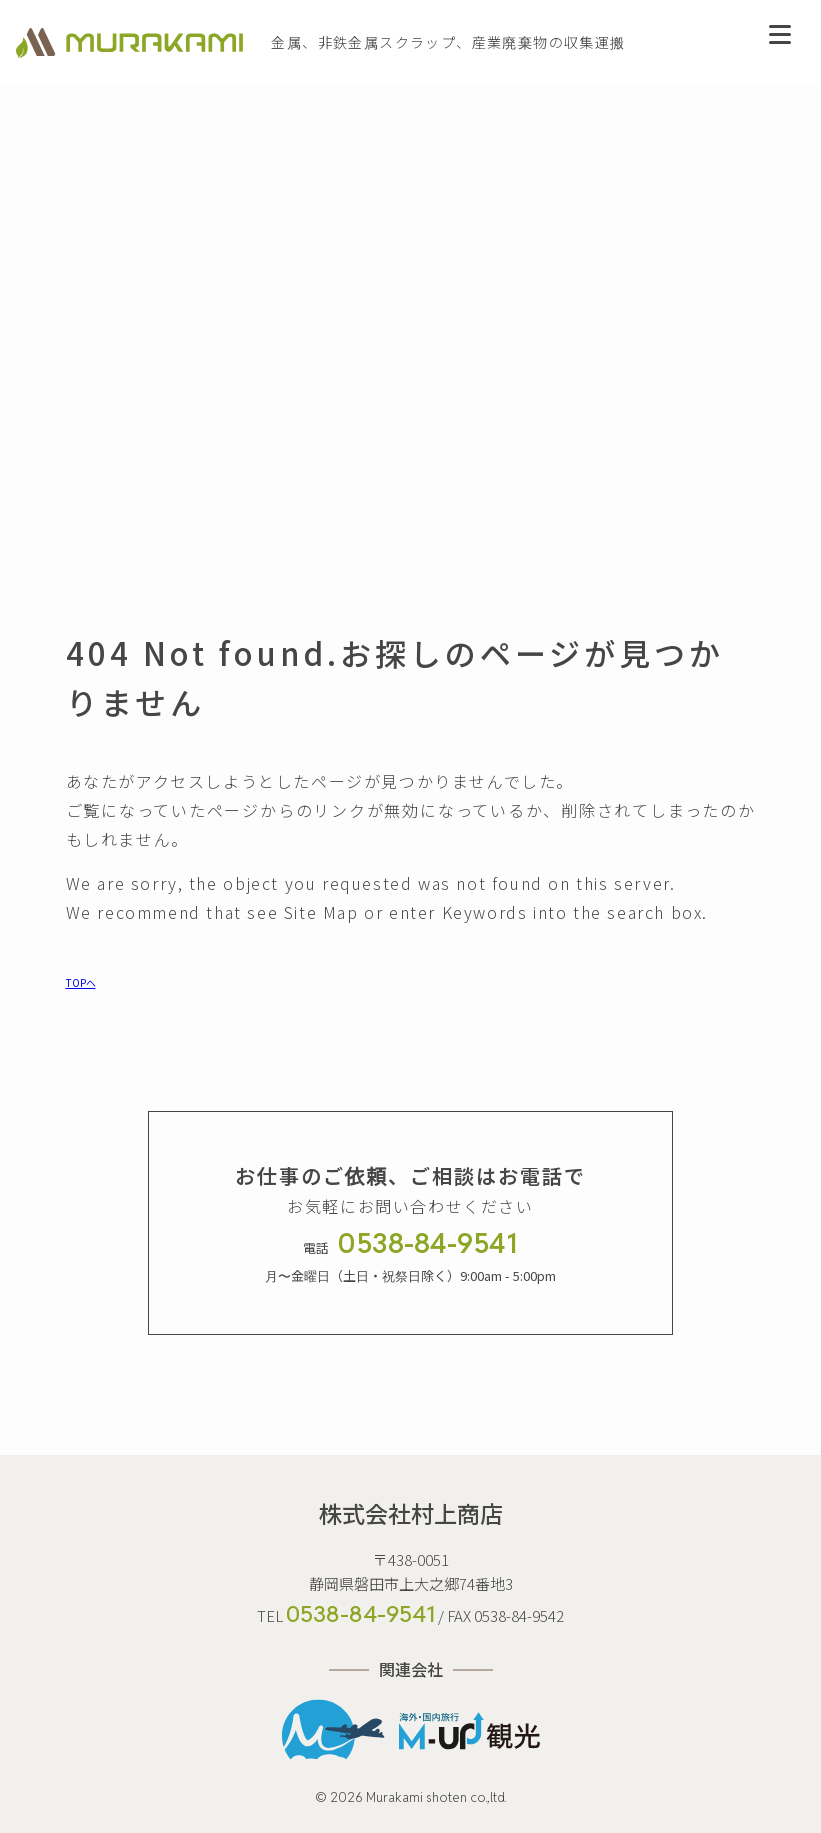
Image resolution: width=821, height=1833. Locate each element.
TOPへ (81, 982)
